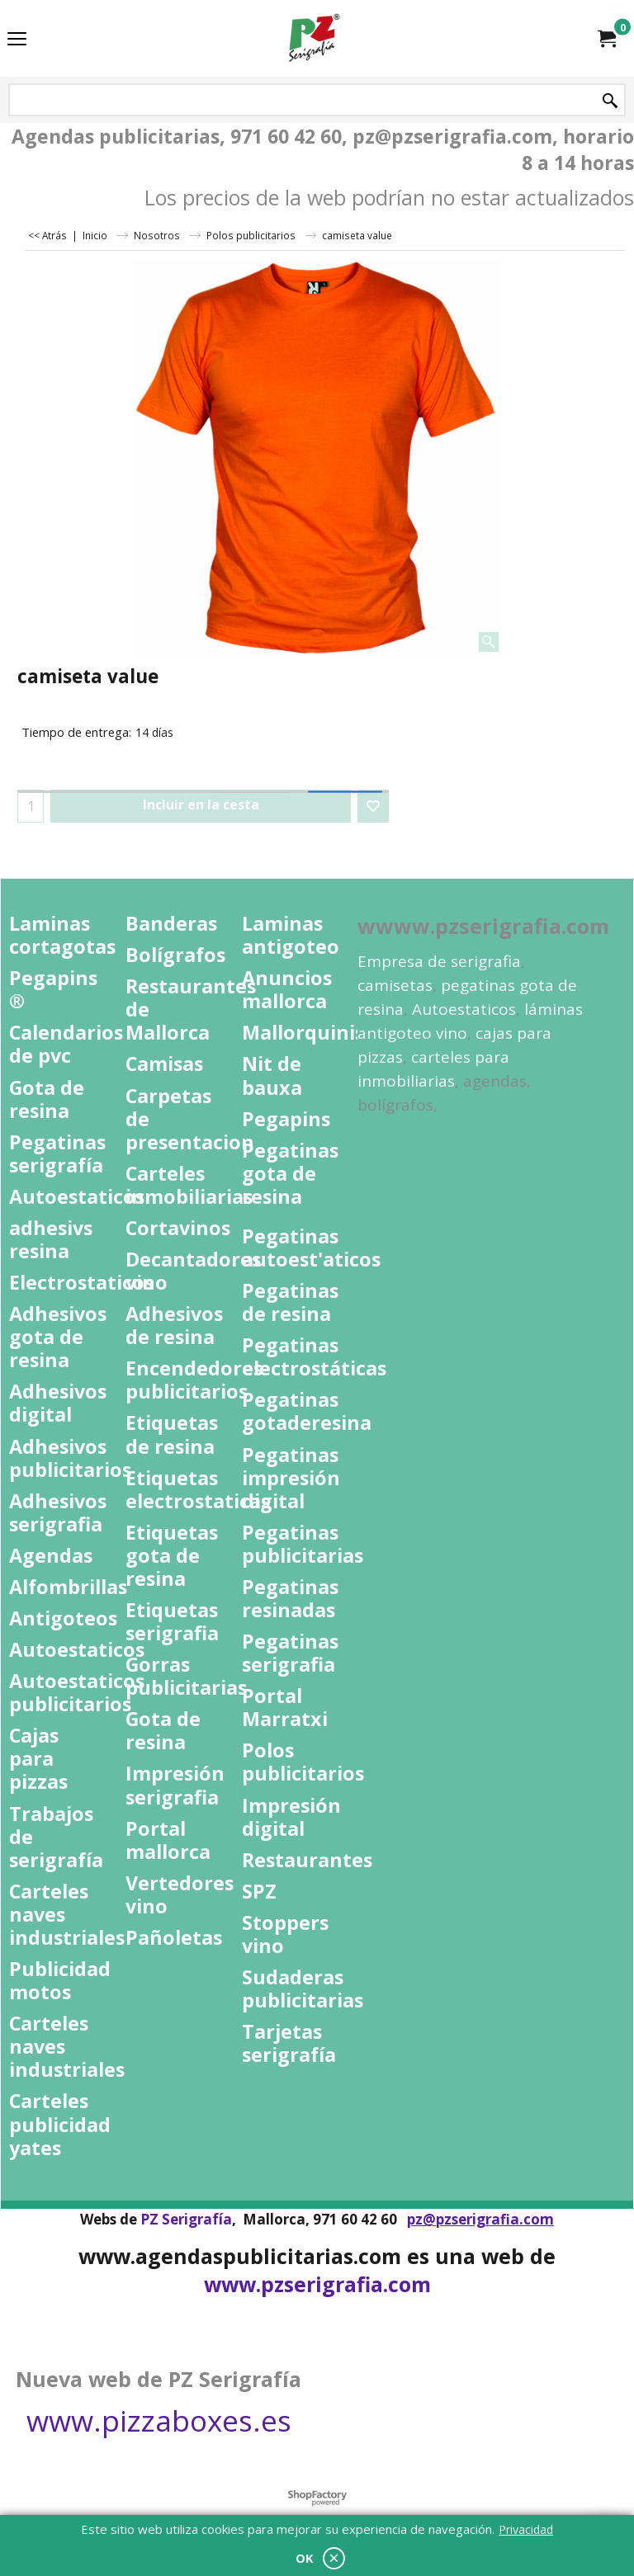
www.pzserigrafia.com (317, 2284)
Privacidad (526, 2529)
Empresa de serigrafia (439, 961)
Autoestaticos (464, 1009)
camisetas (395, 985)
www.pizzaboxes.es (158, 2420)
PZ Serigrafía (186, 2219)
